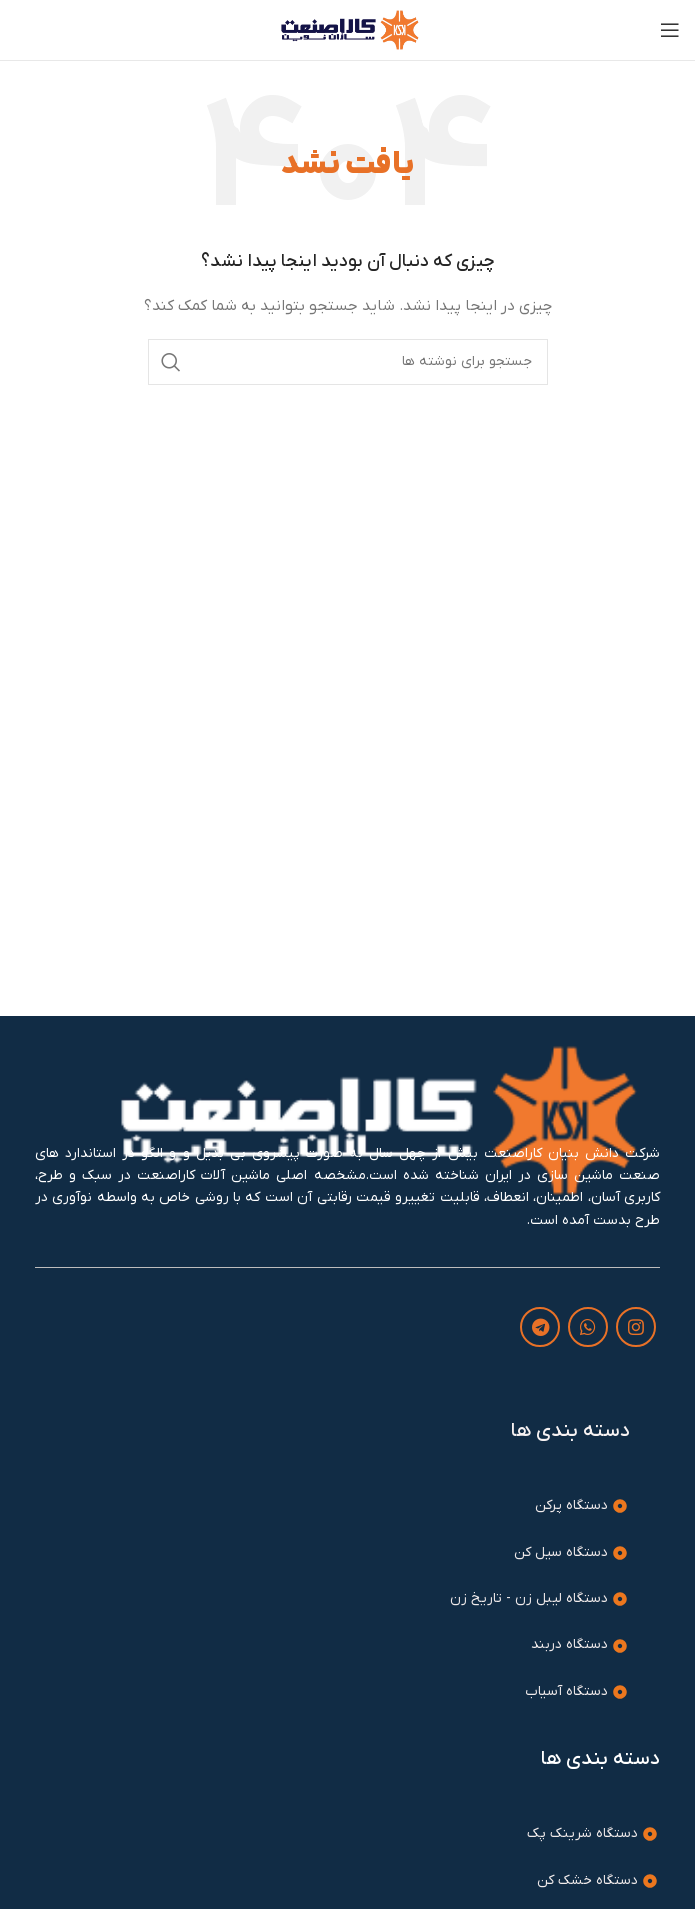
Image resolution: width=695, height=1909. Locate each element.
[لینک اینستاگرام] (636, 1327)
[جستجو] (348, 362)
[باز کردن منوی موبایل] (670, 30)
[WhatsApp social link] (588, 1327)
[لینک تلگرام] (540, 1327)
